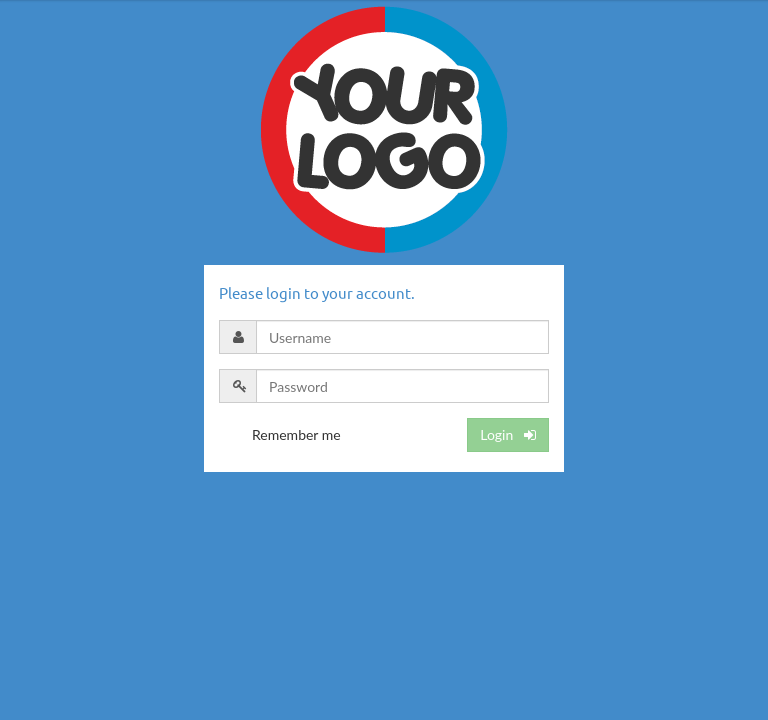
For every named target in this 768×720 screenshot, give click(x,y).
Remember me (296, 434)
